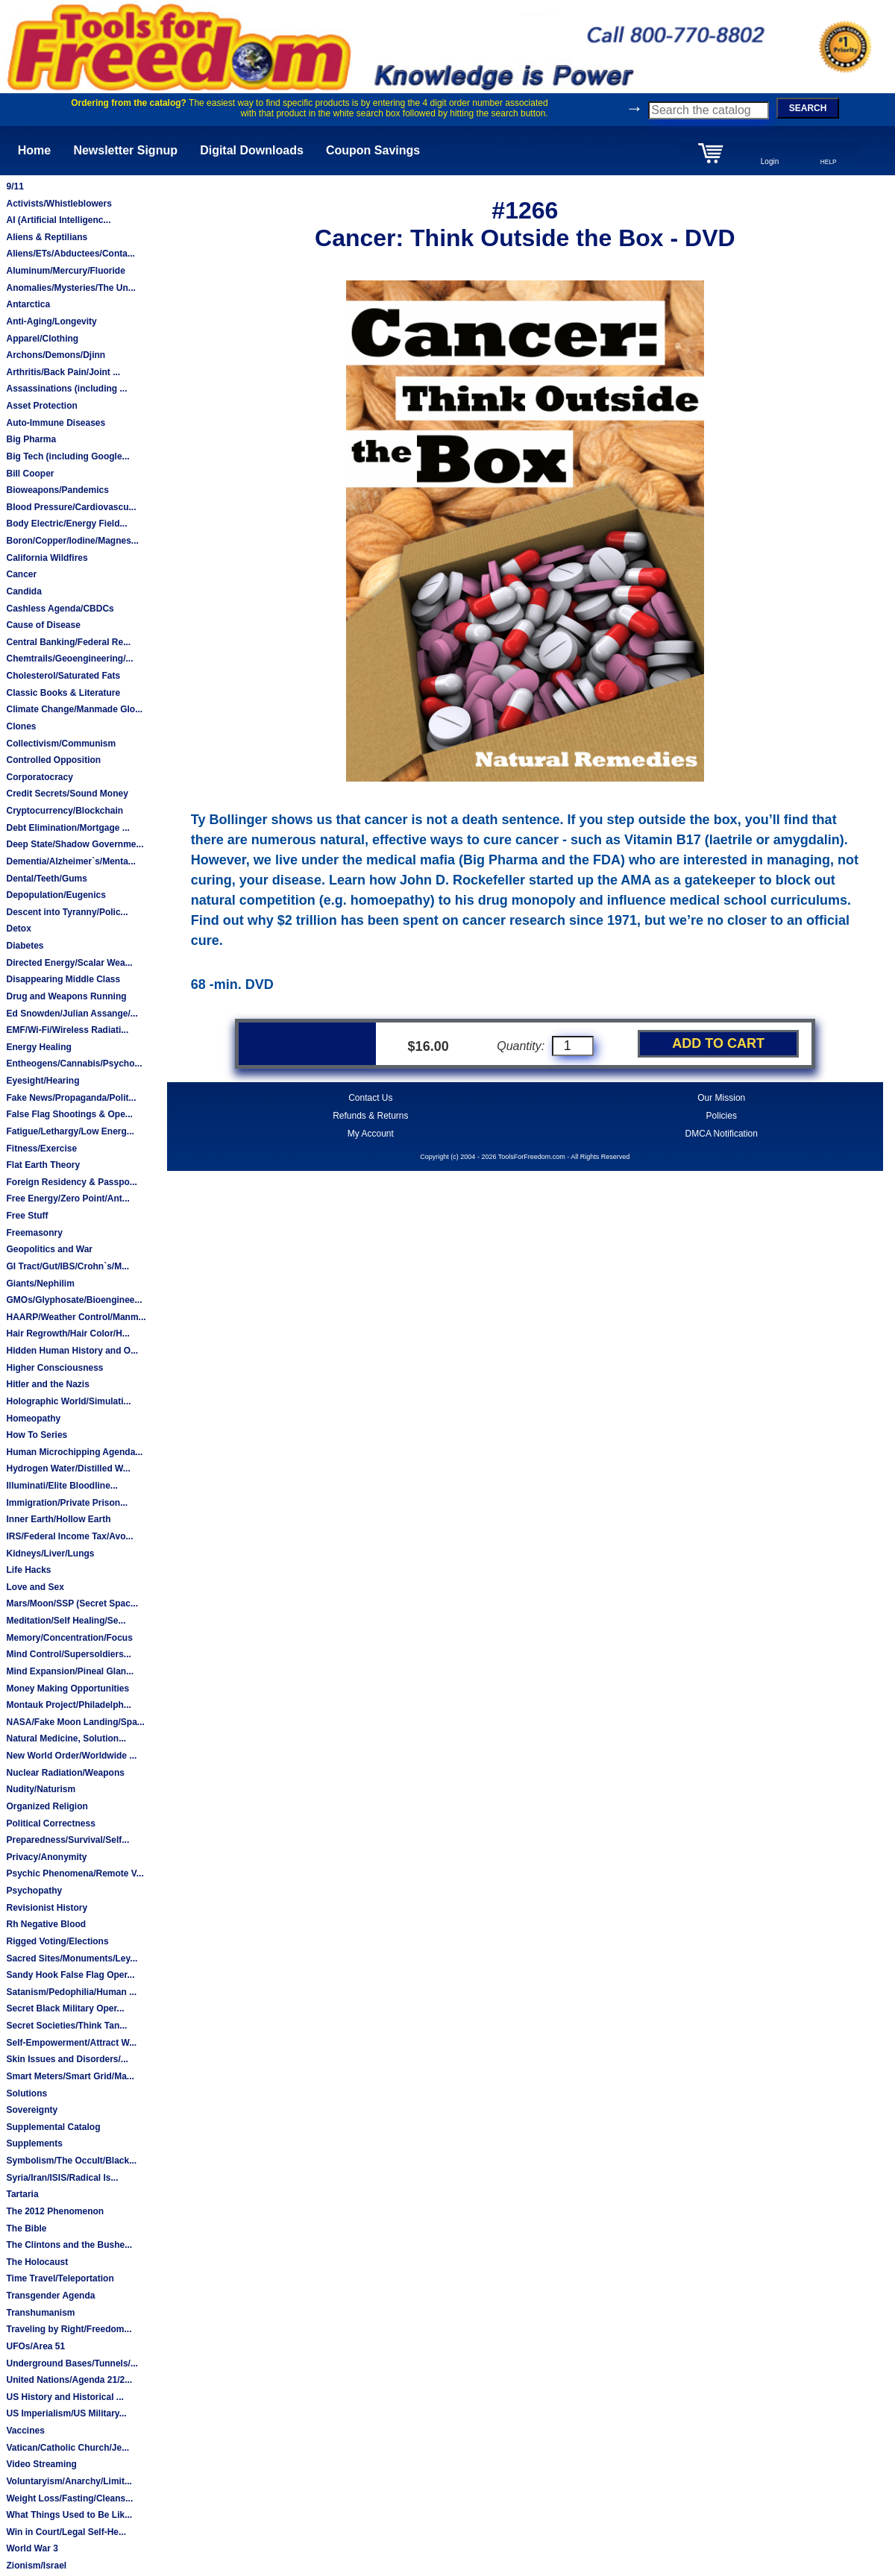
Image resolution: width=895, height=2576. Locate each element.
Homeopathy (33, 1418)
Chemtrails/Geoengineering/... (69, 658)
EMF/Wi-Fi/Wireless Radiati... (67, 1030)
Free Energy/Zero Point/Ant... (67, 1198)
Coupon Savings (373, 150)
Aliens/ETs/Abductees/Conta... (70, 253)
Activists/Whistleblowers (58, 203)
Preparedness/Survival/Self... (67, 1840)
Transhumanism (40, 2313)
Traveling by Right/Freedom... (68, 2329)
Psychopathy (34, 1890)
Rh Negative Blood (46, 1924)
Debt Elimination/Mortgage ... (67, 828)
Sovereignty (31, 2110)
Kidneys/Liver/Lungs (50, 1553)
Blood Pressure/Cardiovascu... (71, 507)
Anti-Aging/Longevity (51, 321)
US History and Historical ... (64, 2397)
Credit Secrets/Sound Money (67, 793)
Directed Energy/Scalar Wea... (69, 963)
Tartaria (22, 2194)
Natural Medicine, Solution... (66, 1738)
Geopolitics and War (49, 1249)
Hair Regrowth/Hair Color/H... (67, 1333)
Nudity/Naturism (40, 1789)
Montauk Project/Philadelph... (68, 1705)
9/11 (14, 186)
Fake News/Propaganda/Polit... (71, 1098)
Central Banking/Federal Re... (68, 642)
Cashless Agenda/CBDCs (59, 608)
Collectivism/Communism (61, 743)
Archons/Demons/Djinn (55, 355)
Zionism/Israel (36, 2565)
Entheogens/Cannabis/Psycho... (74, 1063)
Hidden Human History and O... (72, 1350)
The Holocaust (37, 2262)
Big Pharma (31, 439)
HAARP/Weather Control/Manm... (75, 1317)
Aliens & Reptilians (46, 237)
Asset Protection (41, 405)
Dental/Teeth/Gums (46, 878)
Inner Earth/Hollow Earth (58, 1519)
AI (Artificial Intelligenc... (58, 220)
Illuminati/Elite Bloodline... (61, 1485)
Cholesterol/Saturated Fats (63, 675)
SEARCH (808, 108)
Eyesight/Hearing (42, 1080)
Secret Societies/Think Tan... (66, 2025)
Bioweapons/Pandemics (57, 490)
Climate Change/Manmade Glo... (74, 709)
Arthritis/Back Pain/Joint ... (63, 372)
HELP (828, 162)
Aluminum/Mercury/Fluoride (65, 271)
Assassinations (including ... (66, 388)
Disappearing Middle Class (63, 979)
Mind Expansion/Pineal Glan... (70, 1671)
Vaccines (25, 2430)
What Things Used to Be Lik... (69, 2515)
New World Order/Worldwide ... (71, 1755)
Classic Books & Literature (63, 693)
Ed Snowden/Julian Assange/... (71, 1013)
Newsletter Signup (125, 150)
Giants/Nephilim (40, 1283)
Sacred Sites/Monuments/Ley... (71, 1958)
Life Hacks (28, 1570)
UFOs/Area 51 (35, 2346)
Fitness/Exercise (41, 1148)
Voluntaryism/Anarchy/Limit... (68, 2481)
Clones (21, 726)
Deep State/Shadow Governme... (74, 844)
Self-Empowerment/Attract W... (71, 2043)
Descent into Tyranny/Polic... (67, 912)
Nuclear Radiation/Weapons (65, 1773)
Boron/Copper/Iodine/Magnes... (72, 540)
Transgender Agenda (50, 2295)
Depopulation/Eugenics (55, 895)
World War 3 (31, 2548)
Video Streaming (41, 2464)
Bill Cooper (30, 473)
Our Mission (721, 1098)
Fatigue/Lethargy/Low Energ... (70, 1131)
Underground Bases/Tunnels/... (71, 2363)
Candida (23, 591)
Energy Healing (38, 1047)
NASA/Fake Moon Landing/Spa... (75, 1722)
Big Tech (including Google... (67, 456)
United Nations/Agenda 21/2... (69, 2380)
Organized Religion (46, 1806)
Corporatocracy (39, 777)
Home (34, 150)
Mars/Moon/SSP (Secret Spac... (72, 1603)
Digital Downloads (252, 150)
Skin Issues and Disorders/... (67, 2059)
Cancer (21, 574)
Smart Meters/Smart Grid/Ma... (70, 2076)
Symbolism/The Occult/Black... (71, 2160)
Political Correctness (50, 1823)
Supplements (34, 2143)
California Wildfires (46, 558)
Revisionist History (46, 1908)
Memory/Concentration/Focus (69, 1638)
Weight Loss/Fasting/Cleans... (69, 2498)
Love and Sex (34, 1587)
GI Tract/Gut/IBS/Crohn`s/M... (67, 1266)
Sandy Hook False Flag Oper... (70, 1975)
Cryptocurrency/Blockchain (64, 810)
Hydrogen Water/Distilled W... (68, 1468)
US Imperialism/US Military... (66, 2413)
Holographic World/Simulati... (68, 1401)
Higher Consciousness (54, 1368)
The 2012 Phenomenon (55, 2211)
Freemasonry (34, 1233)
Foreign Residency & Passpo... (71, 1182)
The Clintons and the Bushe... (69, 2245)
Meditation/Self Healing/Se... (65, 1620)
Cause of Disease (43, 625)
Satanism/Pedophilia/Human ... (71, 1992)
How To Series (36, 1435)
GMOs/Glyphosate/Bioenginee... (74, 1300)
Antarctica (28, 304)
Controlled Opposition (53, 760)
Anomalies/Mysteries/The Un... (70, 288)
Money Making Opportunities (67, 1688)
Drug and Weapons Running (66, 996)
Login (770, 161)
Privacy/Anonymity (46, 1857)
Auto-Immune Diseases (55, 423)
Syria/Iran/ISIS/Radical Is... (62, 2178)
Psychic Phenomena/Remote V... (74, 1873)
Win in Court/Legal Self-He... (66, 2532)
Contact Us (370, 1098)
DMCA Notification (721, 1133)
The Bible (26, 2228)
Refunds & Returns (370, 1115)
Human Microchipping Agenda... (74, 1452)
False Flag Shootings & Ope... (69, 1114)
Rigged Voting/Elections (57, 1941)
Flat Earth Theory (43, 1165)
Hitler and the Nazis (47, 1384)
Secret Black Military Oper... (65, 2008)
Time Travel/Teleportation (59, 2278)
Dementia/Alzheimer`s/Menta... (70, 861)
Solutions (26, 2093)
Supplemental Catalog (53, 2127)
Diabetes (24, 945)
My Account (371, 1133)
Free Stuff (27, 1215)
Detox (18, 928)
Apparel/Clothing (42, 338)
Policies (721, 1115)
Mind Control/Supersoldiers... (68, 1654)
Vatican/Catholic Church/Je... (67, 2448)
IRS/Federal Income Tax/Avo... (69, 1536)
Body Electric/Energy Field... (66, 523)
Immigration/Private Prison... (67, 1503)
